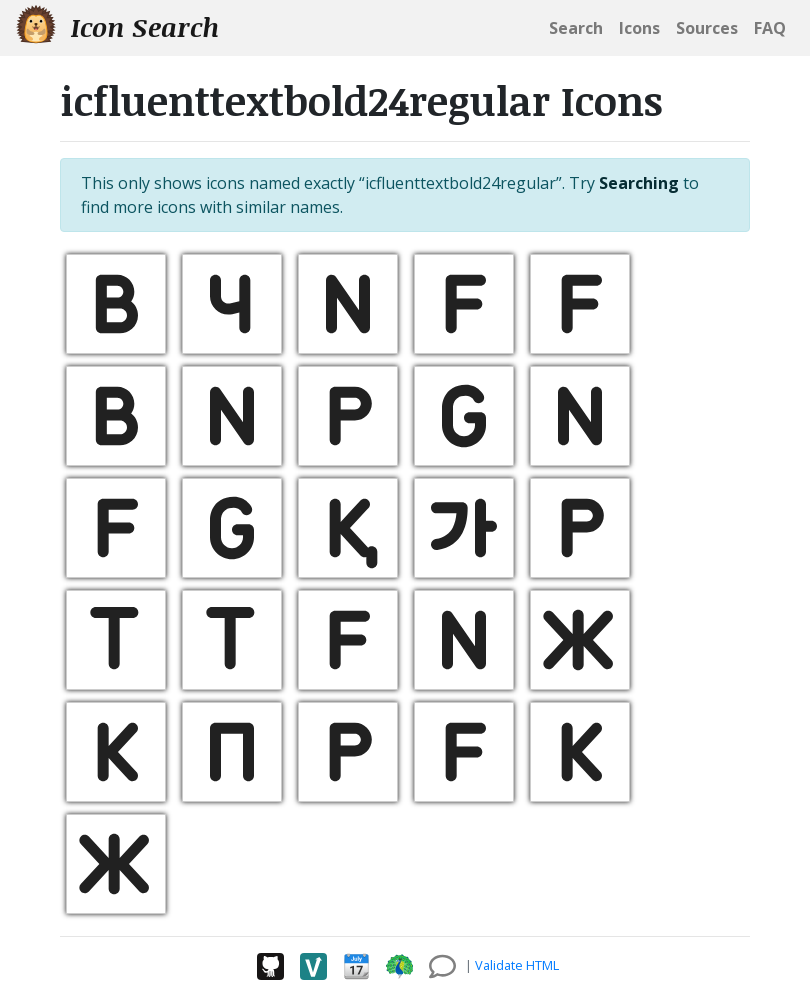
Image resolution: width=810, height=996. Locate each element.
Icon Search (117, 26)
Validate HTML (517, 965)
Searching (639, 183)
